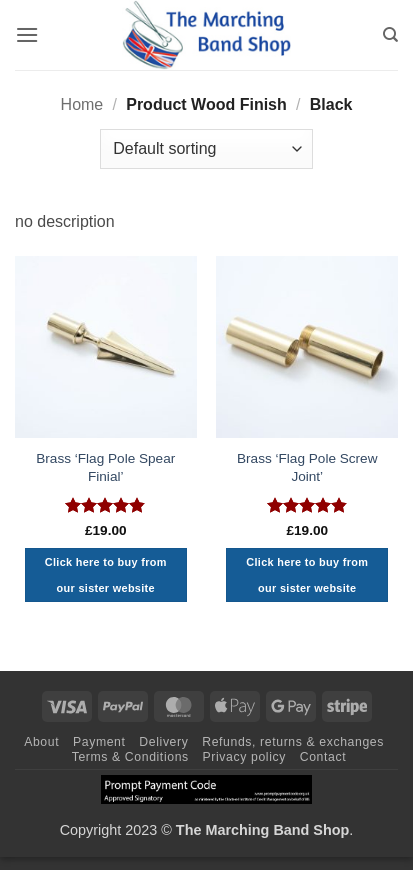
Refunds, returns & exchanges (293, 742)
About (41, 742)
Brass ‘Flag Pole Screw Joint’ (307, 467)
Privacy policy (244, 757)
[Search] (390, 35)
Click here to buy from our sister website (106, 575)
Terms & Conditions (130, 757)
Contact (323, 757)
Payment (99, 742)
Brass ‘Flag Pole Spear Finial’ (105, 467)
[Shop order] (206, 149)
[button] (27, 34)
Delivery (163, 742)
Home (82, 104)
